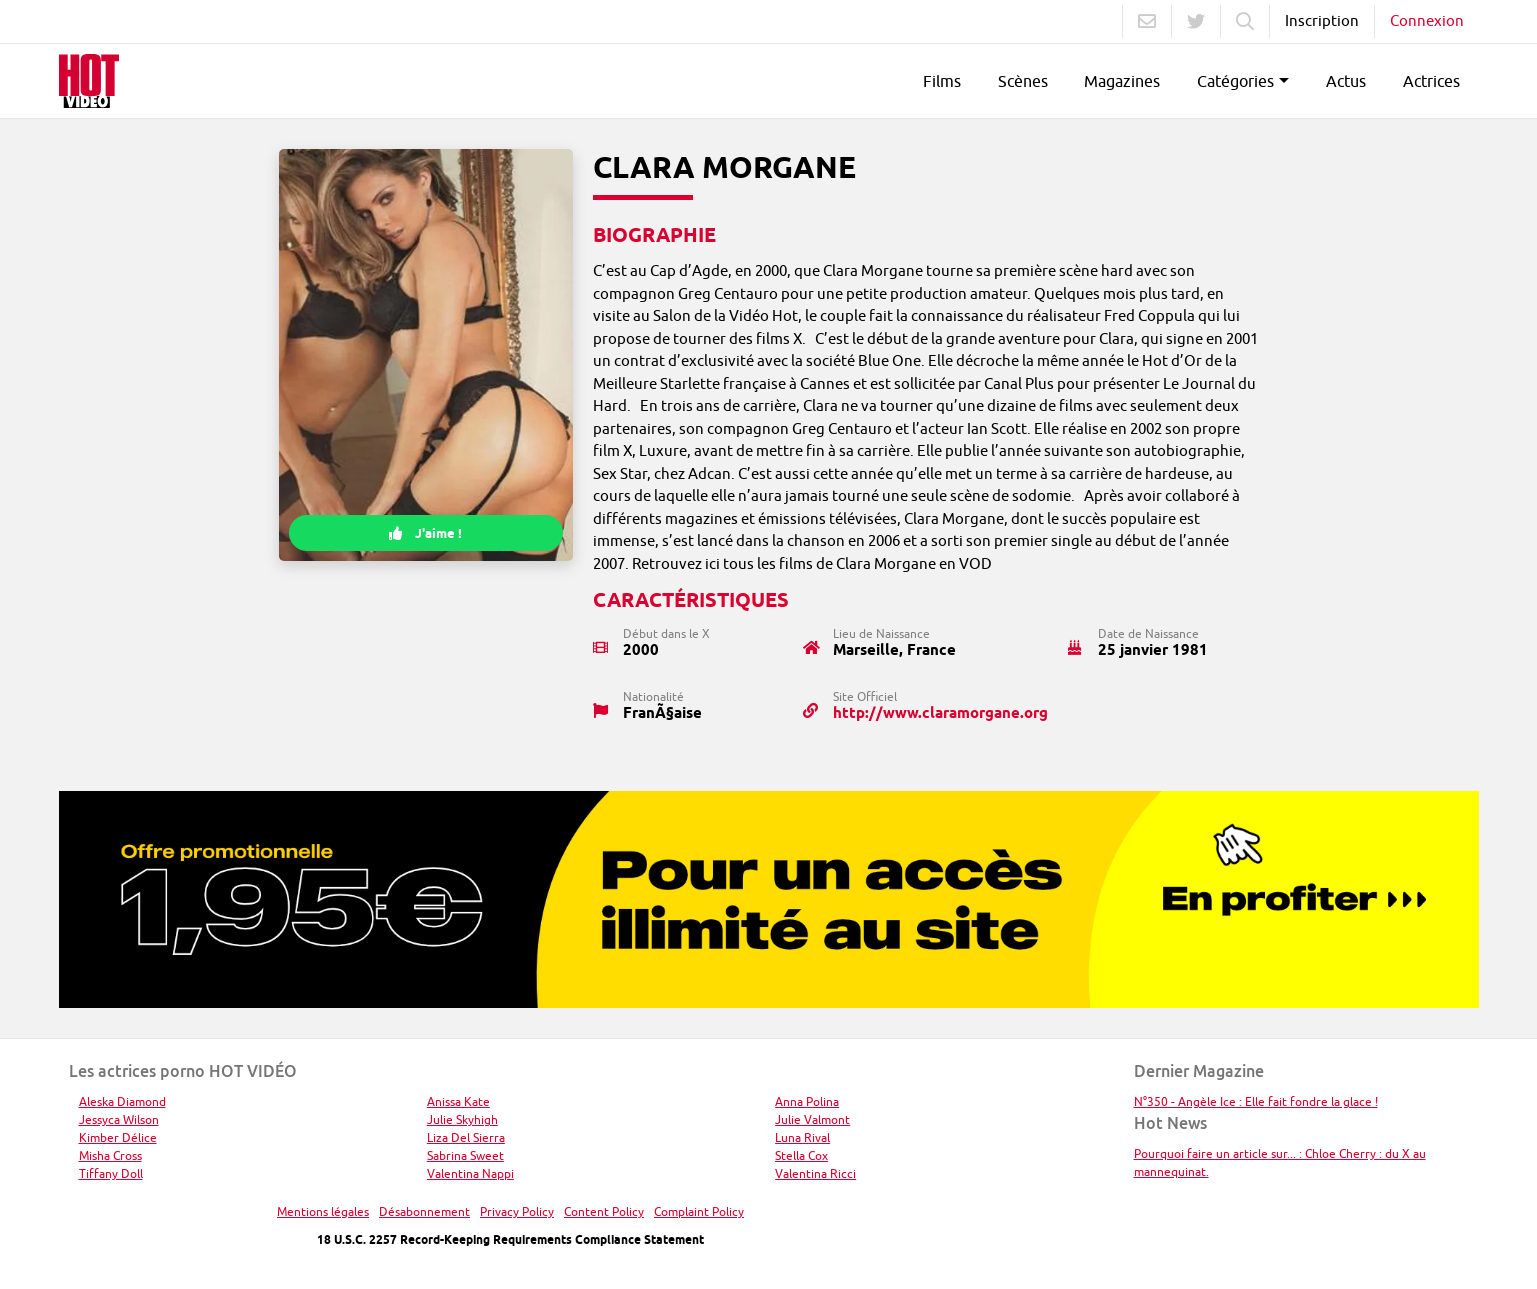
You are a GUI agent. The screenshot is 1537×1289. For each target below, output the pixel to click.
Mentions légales (323, 1211)
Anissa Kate (458, 1101)
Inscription (1322, 20)
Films (942, 81)
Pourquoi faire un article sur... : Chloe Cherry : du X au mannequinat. (1280, 1162)
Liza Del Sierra (466, 1137)
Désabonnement (424, 1211)
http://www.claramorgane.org (940, 713)
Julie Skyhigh (462, 1119)
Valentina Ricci (815, 1173)
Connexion (1427, 20)
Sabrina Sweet (465, 1155)
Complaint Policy (699, 1211)
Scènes (1023, 81)
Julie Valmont (812, 1119)
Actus (1346, 81)
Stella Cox (801, 1155)
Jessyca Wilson (119, 1119)
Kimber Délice (118, 1137)
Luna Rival (802, 1137)
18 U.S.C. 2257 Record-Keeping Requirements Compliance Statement (510, 1239)
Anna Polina (807, 1101)
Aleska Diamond (122, 1101)
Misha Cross (110, 1155)
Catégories (1235, 81)
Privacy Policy (517, 1211)
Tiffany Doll (111, 1173)
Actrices (1431, 81)
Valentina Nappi (470, 1173)
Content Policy (604, 1211)
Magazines (1122, 81)
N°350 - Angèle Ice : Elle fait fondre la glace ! (1256, 1101)
